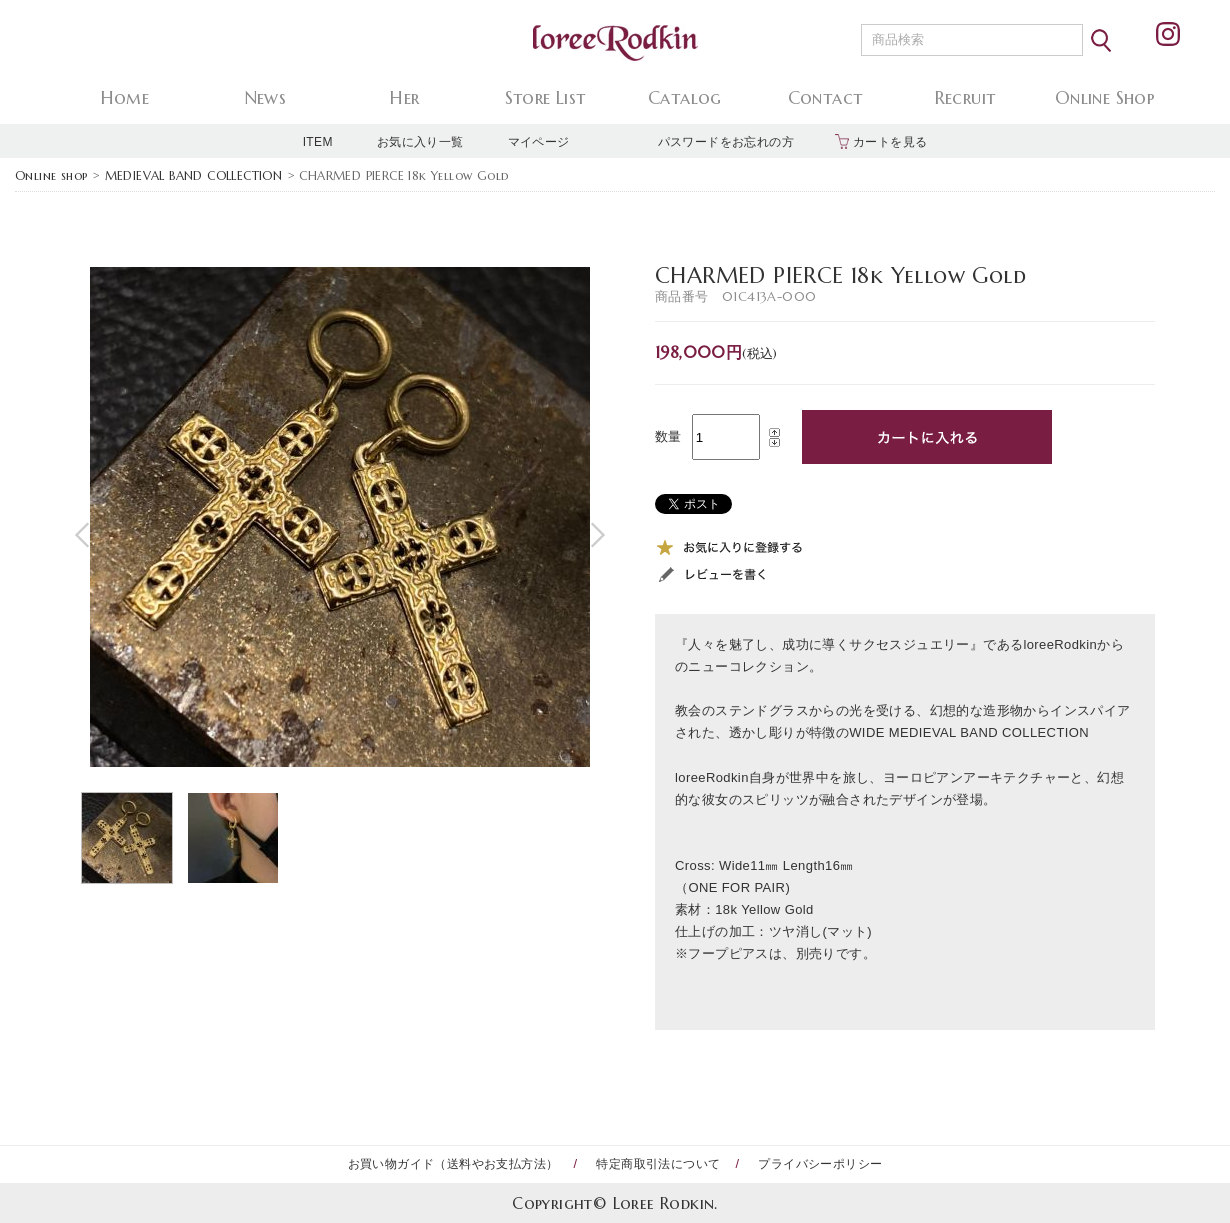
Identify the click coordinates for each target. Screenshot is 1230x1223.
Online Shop (1105, 97)
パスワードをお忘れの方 (726, 142)
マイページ (539, 142)
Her (404, 97)
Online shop (51, 175)
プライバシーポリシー (820, 1164)
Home (125, 97)
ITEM (318, 142)
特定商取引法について (658, 1164)
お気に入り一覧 (420, 142)
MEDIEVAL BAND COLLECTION (194, 175)
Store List (545, 97)
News (265, 97)
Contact (825, 97)
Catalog (685, 97)
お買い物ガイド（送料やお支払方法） (453, 1164)
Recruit (965, 97)
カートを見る (890, 142)
